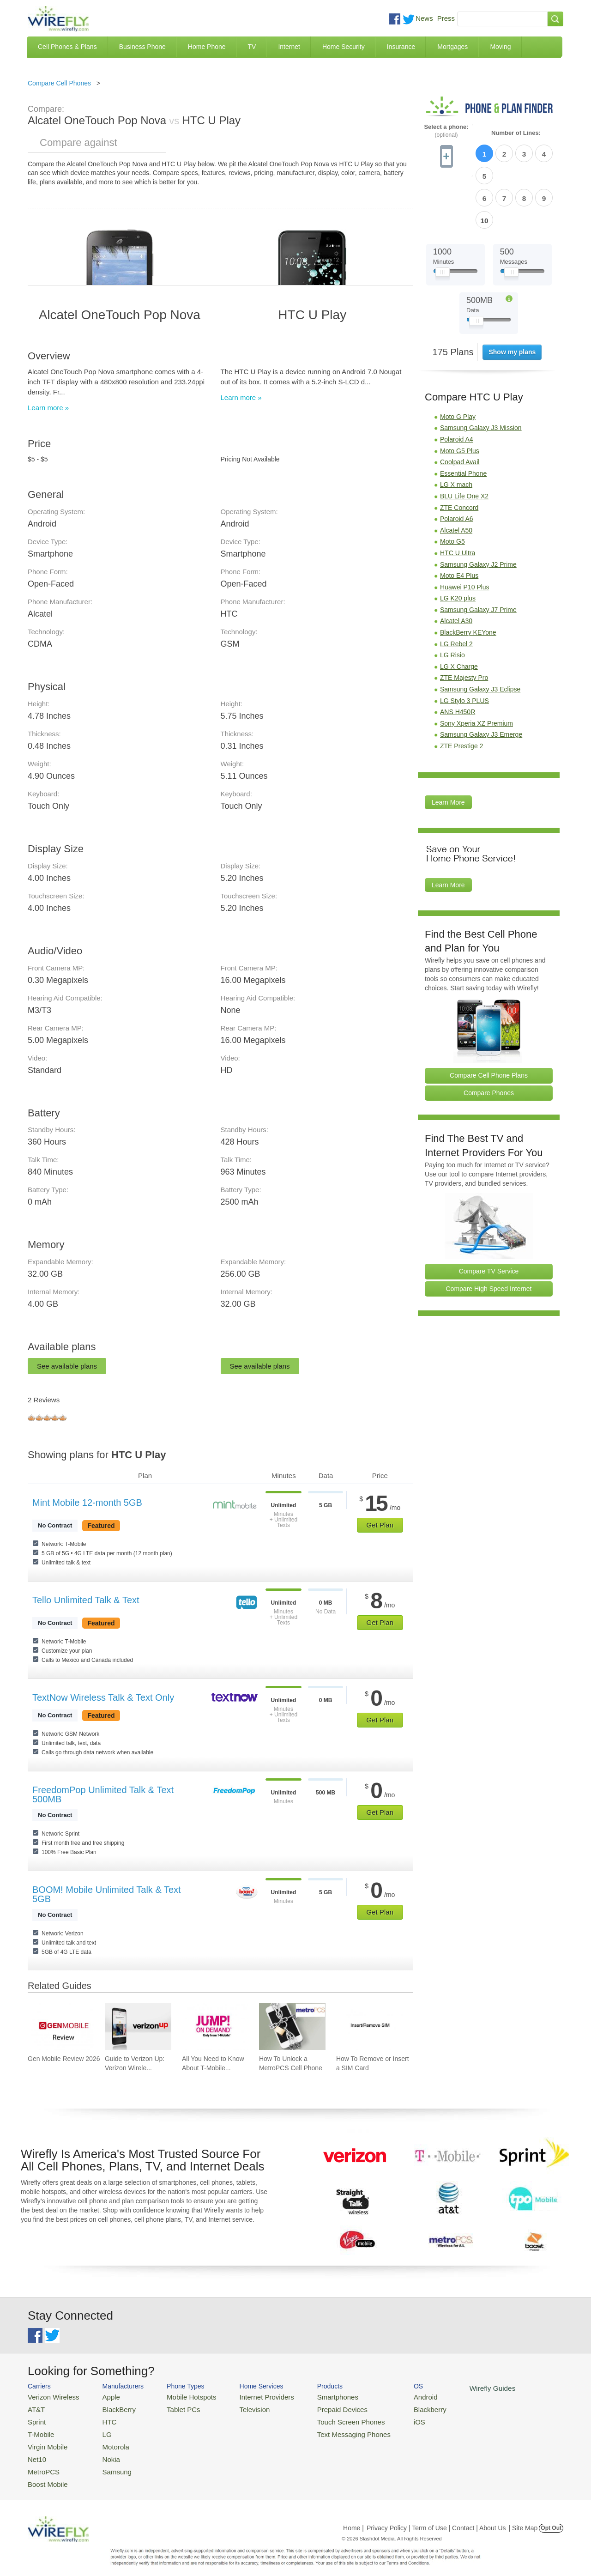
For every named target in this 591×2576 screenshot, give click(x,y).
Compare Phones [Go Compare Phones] (489, 1039)
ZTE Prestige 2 (461, 692)
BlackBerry (110, 2407)
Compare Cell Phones (59, 83)
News (424, 18)
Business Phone (142, 46)
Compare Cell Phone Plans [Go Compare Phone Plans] (489, 1021)
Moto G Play (458, 363)
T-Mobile (39, 2429)
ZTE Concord (459, 454)
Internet (289, 46)
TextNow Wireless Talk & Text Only (103, 1697)
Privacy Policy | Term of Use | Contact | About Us (436, 2517)
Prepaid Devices (318, 2407)
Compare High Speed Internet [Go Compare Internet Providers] (489, 1235)
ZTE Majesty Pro (464, 624)
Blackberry (397, 2407)
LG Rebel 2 (456, 590)
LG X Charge (459, 613)
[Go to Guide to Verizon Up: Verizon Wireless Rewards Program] (138, 2026)
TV (252, 46)
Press (446, 18)
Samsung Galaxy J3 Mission (481, 374)
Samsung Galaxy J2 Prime (478, 511)
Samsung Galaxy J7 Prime (478, 556)
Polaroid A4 (456, 385)
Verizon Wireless (50, 2396)
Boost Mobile (45, 2474)
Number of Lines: (516, 133)
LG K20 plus (458, 544)
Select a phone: (446, 131)
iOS (388, 2418)
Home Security (343, 46)
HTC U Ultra (457, 499)
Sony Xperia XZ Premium (476, 669)
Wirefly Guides (456, 2387)
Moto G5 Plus (459, 397)
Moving (500, 46)
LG (99, 2429)
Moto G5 (452, 487)
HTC (102, 2418)
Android (393, 2396)
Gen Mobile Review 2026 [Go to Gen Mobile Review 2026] (64, 2058)
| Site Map (523, 2517)
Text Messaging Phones (328, 2429)
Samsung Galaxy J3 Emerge (481, 681)
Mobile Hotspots (181, 2396)
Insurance (401, 46)
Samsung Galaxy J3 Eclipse (480, 635)
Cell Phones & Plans (67, 46)
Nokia (103, 2452)
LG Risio (452, 601)
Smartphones (314, 2396)
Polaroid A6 (456, 465)
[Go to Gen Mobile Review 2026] (61, 2026)
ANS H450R (457, 658)
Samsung (108, 2463)
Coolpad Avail (459, 408)
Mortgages (452, 46)
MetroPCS (41, 2463)
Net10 (36, 2452)
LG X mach (456, 431)
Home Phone (207, 46)
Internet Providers (250, 2396)
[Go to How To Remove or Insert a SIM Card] (369, 2026)
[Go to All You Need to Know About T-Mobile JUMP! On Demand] (215, 2026)
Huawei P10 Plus (464, 533)
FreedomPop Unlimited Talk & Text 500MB (103, 1794)
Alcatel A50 (456, 476)
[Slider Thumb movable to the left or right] (442, 221)
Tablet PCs (174, 2407)
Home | (353, 2517)
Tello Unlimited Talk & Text (85, 1600)
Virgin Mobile (45, 2440)
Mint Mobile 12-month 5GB (87, 1502)
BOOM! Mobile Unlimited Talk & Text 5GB (106, 1894)
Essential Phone (463, 420)
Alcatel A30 (456, 567)
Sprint (35, 2418)
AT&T (35, 2407)
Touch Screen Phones (325, 2418)
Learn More (448, 748)
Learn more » (48, 408)
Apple (103, 2396)
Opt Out (551, 2518)
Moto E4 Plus (459, 522)
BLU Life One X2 (464, 442)
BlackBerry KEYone (468, 578)
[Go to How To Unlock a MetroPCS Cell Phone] (292, 2026)
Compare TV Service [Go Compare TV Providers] (489, 1217)
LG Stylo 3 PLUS (464, 647)
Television (239, 2407)
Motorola (107, 2440)
